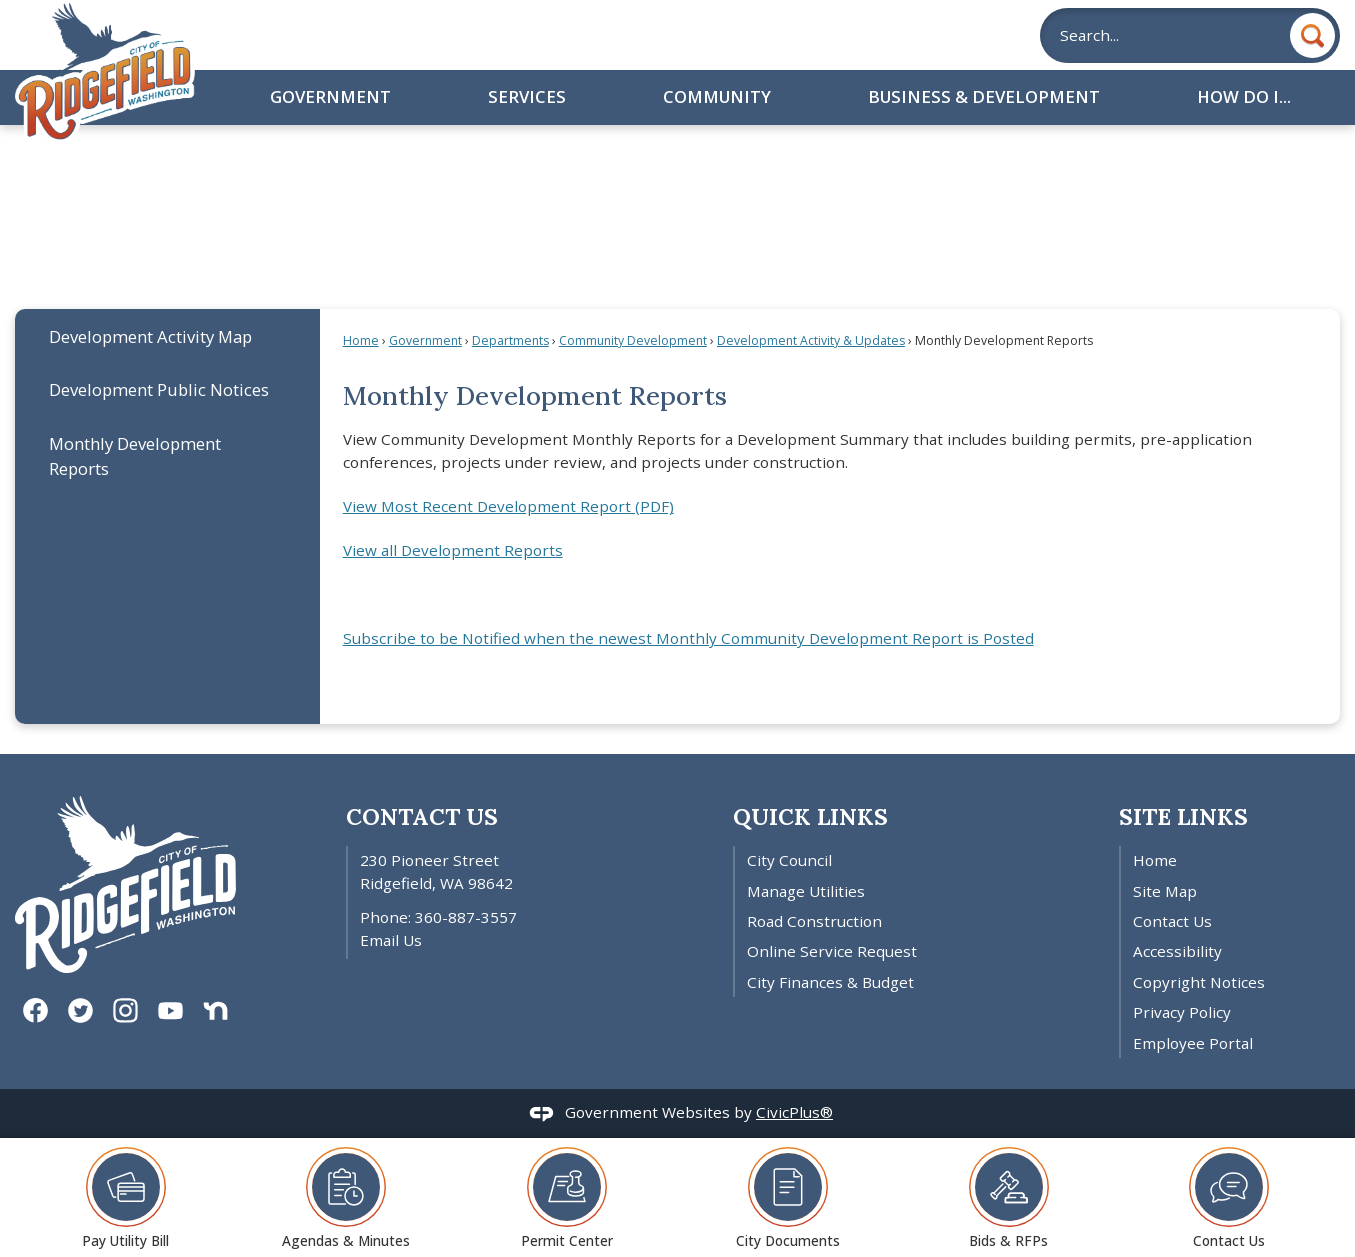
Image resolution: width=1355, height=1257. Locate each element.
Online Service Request (832, 951)
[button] (1312, 35)
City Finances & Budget (830, 982)
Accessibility (1177, 951)
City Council (789, 860)
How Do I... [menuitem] (1244, 96)
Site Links (1183, 816)
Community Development (633, 340)
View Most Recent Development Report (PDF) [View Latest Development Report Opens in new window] (508, 506)
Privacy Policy (1182, 1012)
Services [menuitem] (527, 96)
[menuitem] (167, 335)
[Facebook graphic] (35, 1010)
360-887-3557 (466, 917)
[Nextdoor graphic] (215, 1010)
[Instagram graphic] (125, 1010)
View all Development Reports (453, 550)
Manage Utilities (806, 891)
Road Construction (814, 921)
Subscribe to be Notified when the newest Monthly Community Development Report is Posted (688, 638)
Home (361, 340)
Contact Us (1172, 921)
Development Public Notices (159, 389)
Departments (510, 340)
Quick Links (810, 816)
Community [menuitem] (717, 96)
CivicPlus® (794, 1112)
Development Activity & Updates (811, 340)
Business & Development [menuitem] (984, 96)
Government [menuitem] (330, 96)
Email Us (391, 940)
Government (425, 340)
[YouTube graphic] (170, 1010)
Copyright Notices (1199, 982)
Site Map (1165, 891)
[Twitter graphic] (80, 1010)
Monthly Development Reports (135, 456)
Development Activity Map (150, 336)
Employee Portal (1193, 1043)
